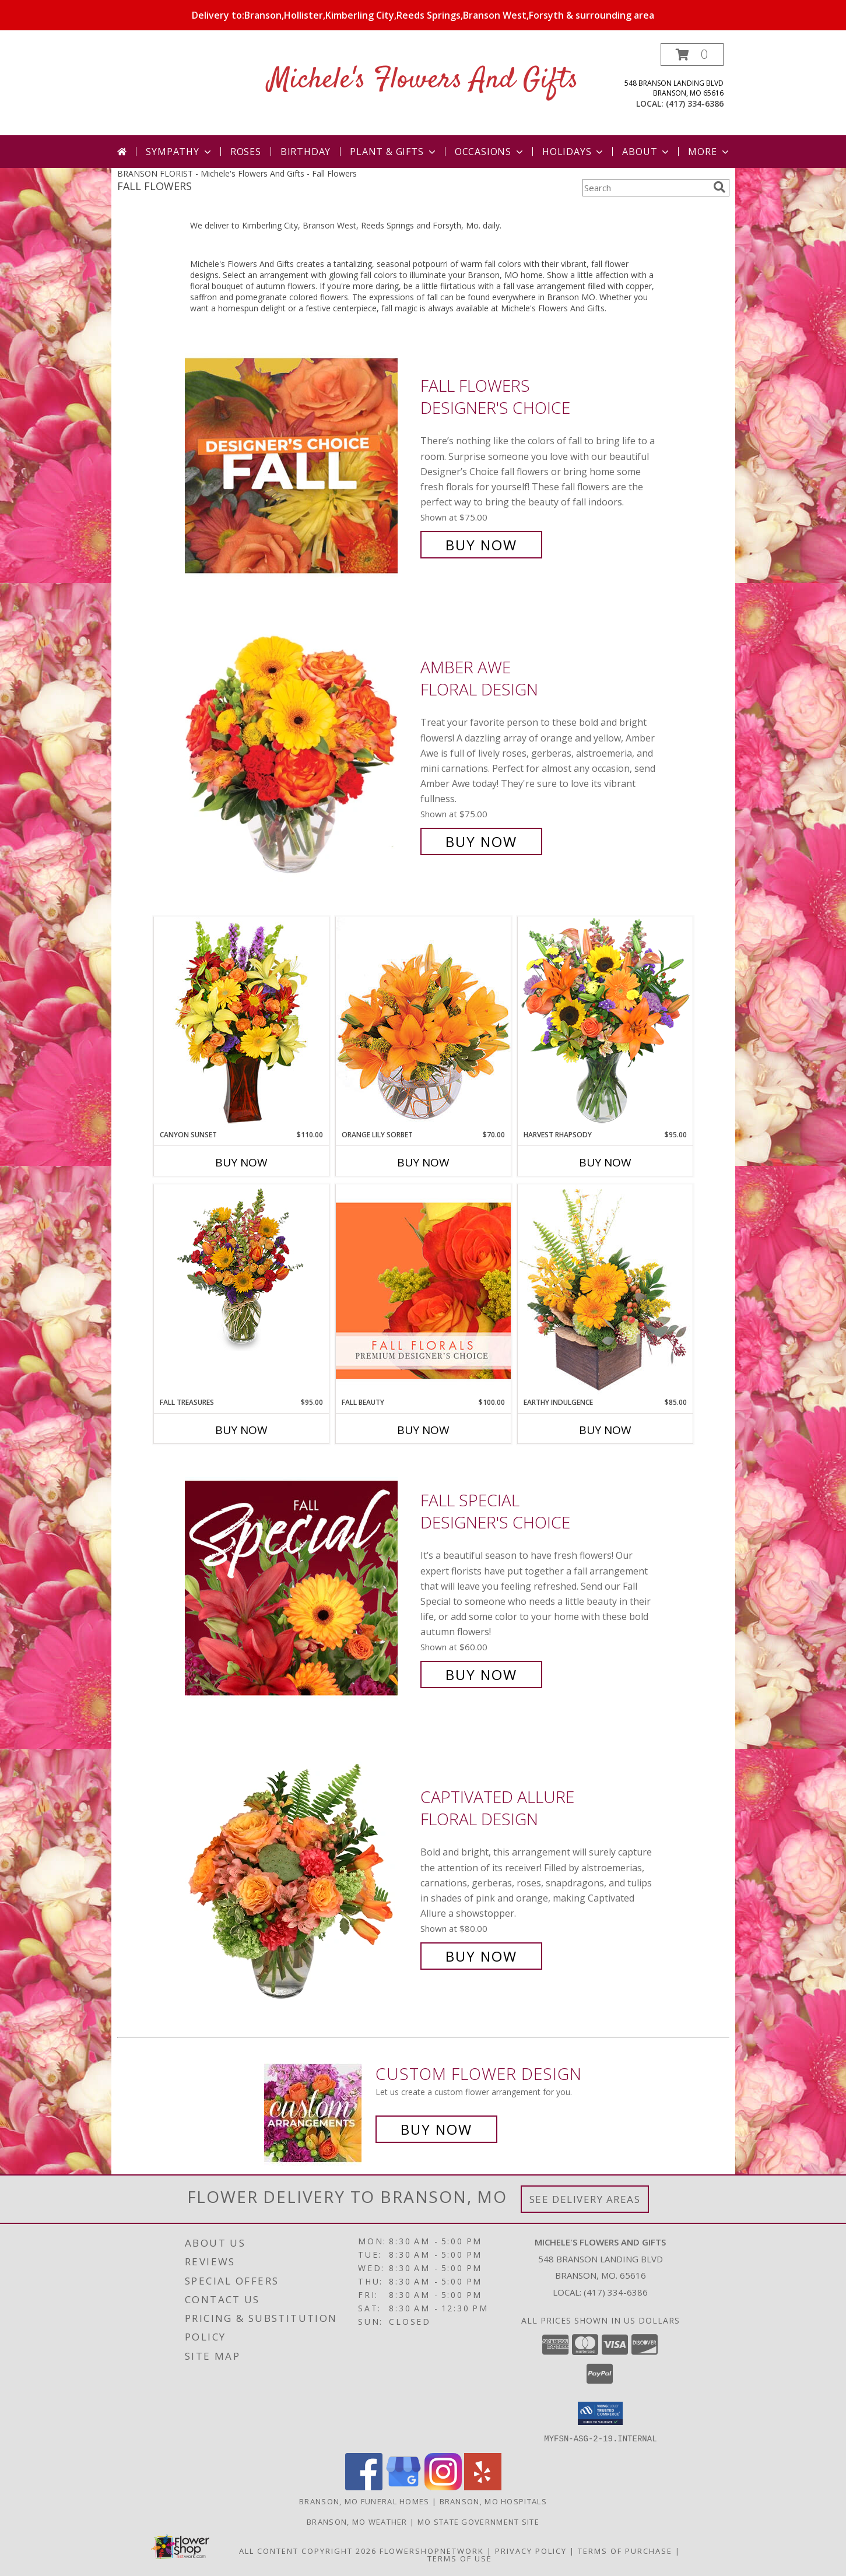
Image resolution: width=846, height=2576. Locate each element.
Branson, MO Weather (357, 2521)
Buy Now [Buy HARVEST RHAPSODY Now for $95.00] (605, 1162)
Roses (245, 151)
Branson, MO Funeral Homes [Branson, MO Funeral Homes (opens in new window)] (364, 2501)
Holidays (573, 151)
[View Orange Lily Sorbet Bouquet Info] (423, 1023)
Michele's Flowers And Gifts (423, 80)
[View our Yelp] (482, 2486)
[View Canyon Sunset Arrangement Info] (241, 1023)
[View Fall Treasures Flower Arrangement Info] (241, 1268)
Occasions (490, 151)
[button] (692, 54)
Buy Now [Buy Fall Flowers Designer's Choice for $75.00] (481, 544)
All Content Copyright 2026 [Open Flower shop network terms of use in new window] (308, 2550)
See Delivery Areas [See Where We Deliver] (585, 2199)
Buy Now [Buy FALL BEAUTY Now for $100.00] (423, 1430)
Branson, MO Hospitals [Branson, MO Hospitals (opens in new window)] (493, 2501)
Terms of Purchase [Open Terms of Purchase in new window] (625, 2550)
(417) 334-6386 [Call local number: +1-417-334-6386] (695, 103)
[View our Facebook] (363, 2486)
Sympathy (179, 151)
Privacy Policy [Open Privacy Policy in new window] (531, 2550)
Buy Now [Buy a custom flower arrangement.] (436, 2129)
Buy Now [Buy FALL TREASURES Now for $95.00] (241, 1430)
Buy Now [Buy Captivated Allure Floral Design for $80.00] (481, 1956)
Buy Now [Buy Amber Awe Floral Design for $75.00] (481, 841)
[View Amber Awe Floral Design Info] (300, 754)
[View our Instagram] (443, 2486)
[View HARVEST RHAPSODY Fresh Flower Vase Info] (605, 1023)
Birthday (305, 151)
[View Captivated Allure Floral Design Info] (300, 1876)
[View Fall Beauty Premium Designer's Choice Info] (423, 1290)
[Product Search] (645, 188)
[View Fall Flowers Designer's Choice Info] (300, 465)
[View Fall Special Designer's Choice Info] (300, 1587)
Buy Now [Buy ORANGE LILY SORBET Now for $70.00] (423, 1162)
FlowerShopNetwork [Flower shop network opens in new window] (432, 2550)
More (709, 151)
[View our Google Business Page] (403, 2486)
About (646, 151)
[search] (719, 187)
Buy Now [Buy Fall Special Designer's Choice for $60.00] (481, 1674)
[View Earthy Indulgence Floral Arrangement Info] (605, 1290)
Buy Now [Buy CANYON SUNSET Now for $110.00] (241, 1162)
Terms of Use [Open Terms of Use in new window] (459, 2558)
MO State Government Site (478, 2521)
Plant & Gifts (393, 151)
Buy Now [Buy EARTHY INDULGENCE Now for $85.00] (605, 1430)
